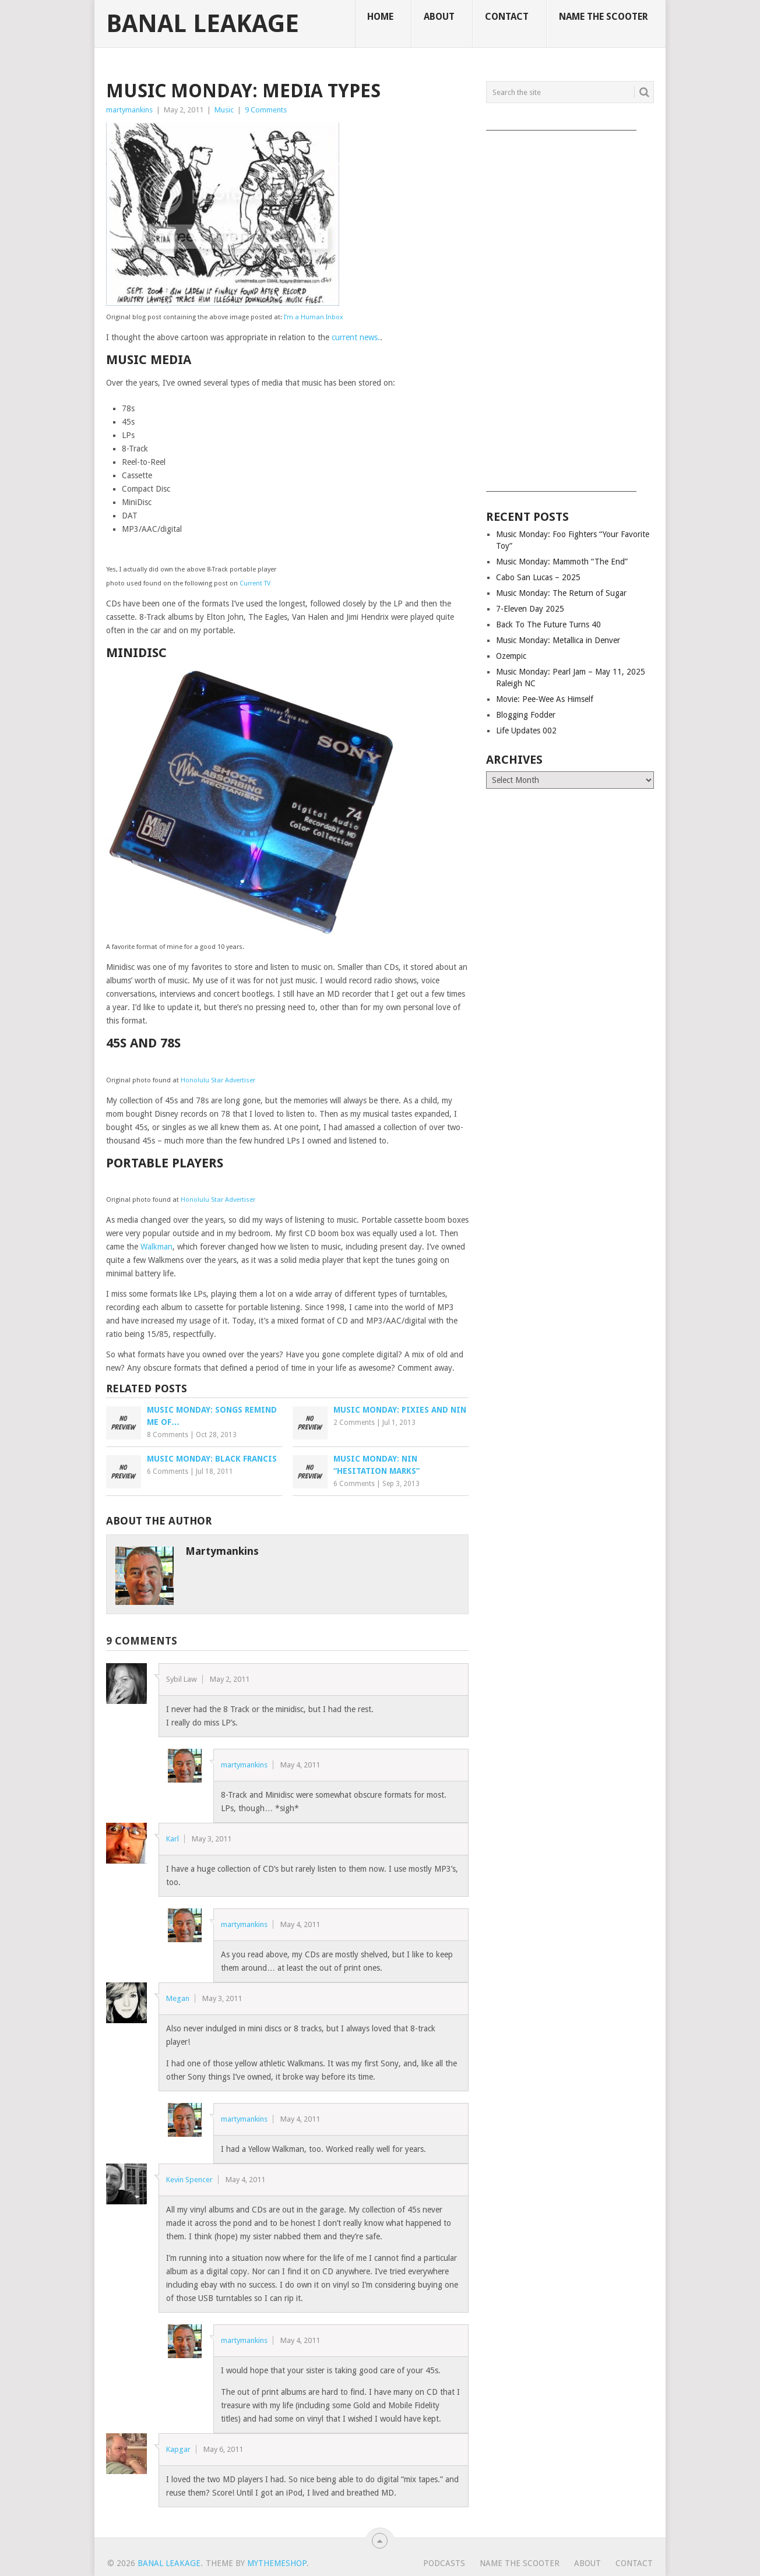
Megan (177, 1998)
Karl (172, 1838)
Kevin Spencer (189, 2179)
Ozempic (511, 656)
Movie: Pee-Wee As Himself (544, 699)
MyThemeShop (277, 2563)
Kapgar (178, 2449)
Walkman (156, 1246)
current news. (356, 337)
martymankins (129, 109)
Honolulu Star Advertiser (218, 1080)
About (439, 16)
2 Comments (354, 1422)
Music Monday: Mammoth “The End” (562, 561)
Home (380, 16)
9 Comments (266, 109)
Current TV (255, 583)
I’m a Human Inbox (313, 317)
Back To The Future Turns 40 (548, 624)
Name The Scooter (603, 16)
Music (224, 109)
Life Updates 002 (526, 730)
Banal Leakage (202, 24)
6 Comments (167, 1471)
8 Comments (167, 1435)
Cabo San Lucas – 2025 (538, 577)
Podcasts (444, 2563)
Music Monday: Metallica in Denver (558, 640)
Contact (507, 16)
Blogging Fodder (525, 714)
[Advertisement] (570, 307)
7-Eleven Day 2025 (530, 608)
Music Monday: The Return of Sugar (561, 593)
